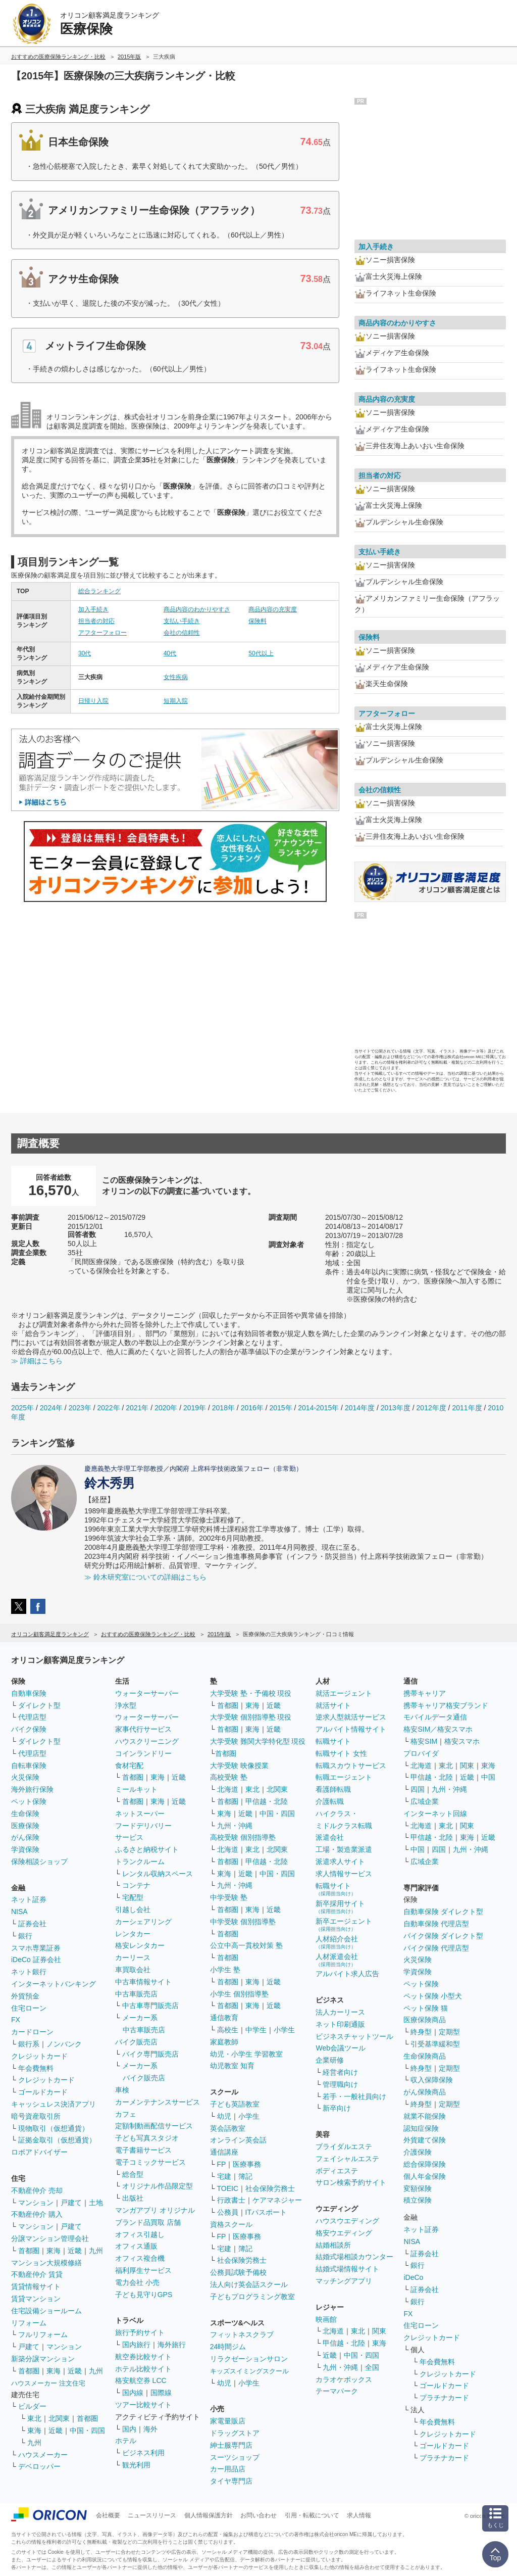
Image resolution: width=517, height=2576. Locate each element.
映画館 (326, 2319)
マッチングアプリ (344, 2281)
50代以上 (260, 653)
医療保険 (25, 1826)
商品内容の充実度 (272, 609)
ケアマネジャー (277, 2200)
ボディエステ (337, 2171)
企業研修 (330, 2060)
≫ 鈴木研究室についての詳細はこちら (145, 1577)
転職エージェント (344, 1777)
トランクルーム (140, 1861)
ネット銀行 (28, 1972)
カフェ (125, 2114)
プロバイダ (421, 1753)
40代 (170, 653)
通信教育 (224, 2018)
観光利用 (136, 2465)
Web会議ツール (341, 2048)
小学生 (284, 2030)
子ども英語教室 (235, 2104)
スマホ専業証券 (36, 1948)
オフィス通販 (136, 2246)
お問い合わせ (258, 2515)
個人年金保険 (424, 2176)
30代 (84, 653)
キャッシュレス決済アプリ (53, 2104)
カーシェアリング (143, 1922)
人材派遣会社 (337, 1959)
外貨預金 (25, 1996)
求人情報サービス (344, 1874)
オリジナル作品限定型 (157, 2186)
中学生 (256, 2030)
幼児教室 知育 (232, 2066)
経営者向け (340, 2072)
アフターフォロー (102, 632)
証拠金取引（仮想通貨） (57, 2140)
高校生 (227, 2030)
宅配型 (132, 1897)
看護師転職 (333, 1789)
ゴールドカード (43, 2092)
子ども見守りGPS (144, 2295)
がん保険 (25, 1837)
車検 (122, 2090)
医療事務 (247, 2164)
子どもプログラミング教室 (252, 2297)
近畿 (75, 2251)
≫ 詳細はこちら (37, 1361)
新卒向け (337, 2108)
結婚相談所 (333, 2245)
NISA (19, 1911)
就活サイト (333, 1705)
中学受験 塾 (228, 1897)
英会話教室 (227, 2128)
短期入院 (176, 700)
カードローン (32, 2032)
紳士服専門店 (231, 2445)
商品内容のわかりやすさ (197, 609)
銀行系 (28, 2044)
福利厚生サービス (143, 2270)
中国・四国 (87, 2430)
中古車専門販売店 (150, 2005)
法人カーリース (340, 2012)
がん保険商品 (424, 2092)
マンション (36, 2203)
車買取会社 (132, 1970)
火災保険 (25, 1777)
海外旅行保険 (32, 1789)
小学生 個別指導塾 (239, 1994)
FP (221, 2164)
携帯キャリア (424, 1693)
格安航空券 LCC (141, 2380)
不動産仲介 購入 (37, 2214)
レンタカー (132, 1934)
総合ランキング (99, 591)
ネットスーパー (140, 1813)
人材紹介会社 (337, 1942)
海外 (150, 2429)
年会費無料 (36, 2068)
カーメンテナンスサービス (157, 2102)
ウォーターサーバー (147, 1693)
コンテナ (136, 1885)
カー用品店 (227, 2469)
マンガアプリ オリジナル (155, 2210)
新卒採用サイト (340, 1906)
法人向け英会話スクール (249, 2284)
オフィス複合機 (140, 2258)
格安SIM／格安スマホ (438, 1729)
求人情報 (359, 2515)
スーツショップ (235, 2457)
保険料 (257, 621)
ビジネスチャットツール (354, 2036)
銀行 (25, 1936)
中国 (488, 1777)
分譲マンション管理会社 (50, 2238)
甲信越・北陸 (266, 1801)
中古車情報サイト (143, 1982)
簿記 (245, 2176)
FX (15, 2020)
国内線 (132, 2393)
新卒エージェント (344, 1924)
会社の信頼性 (182, 632)
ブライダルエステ (344, 2146)
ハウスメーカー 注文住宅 (48, 2383)
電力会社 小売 (137, 2282)
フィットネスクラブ (242, 2334)
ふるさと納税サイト (147, 1849)
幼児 (224, 2116)
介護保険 (417, 2152)
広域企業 (424, 1801)
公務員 (227, 2212)
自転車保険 (28, 1765)
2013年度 (395, 1408)
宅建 (224, 2176)
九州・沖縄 (234, 1826)
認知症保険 (421, 2128)
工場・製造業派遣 (344, 1849)
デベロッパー (39, 2466)
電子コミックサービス (150, 2162)
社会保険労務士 (270, 2188)
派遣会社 (330, 1837)
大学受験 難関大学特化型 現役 (258, 1741)
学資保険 (25, 1849)
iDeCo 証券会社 (36, 1959)
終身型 (421, 2032)
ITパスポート (266, 2212)
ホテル (125, 2441)
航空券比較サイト (143, 2357)
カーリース (132, 1957)
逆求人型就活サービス (351, 1717)
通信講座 (224, 2152)
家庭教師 (224, 2042)
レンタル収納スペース (157, 1874)
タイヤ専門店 (231, 2481)
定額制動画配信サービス (154, 2126)
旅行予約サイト (140, 2332)
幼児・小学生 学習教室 (246, 2054)
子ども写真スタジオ (147, 2138)
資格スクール (231, 2224)
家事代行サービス (143, 1729)
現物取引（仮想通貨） (53, 2128)
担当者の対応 (96, 621)
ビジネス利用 (143, 2453)
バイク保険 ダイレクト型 (443, 1936)
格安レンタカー (140, 1945)
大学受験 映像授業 (239, 1765)
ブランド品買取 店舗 (148, 2222)
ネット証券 (28, 1899)
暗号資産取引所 (36, 2116)
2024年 (51, 1408)
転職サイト (333, 1741)
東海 (53, 2251)
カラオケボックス (344, 2379)
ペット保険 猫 (425, 2008)
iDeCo (413, 2277)
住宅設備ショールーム (46, 2311)
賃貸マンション (36, 2299)
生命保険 (25, 1813)
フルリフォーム (43, 2334)
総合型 (132, 2174)
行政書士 (231, 2200)
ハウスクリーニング (147, 1741)
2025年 (22, 1408)
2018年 (223, 1408)
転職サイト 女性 (341, 1753)
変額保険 (417, 2188)
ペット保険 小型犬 (432, 1996)
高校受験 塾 (228, 1777)
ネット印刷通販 (340, 2024)
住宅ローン (28, 2008)
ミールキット (136, 1789)
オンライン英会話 (238, 2140)
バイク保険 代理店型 (436, 1948)
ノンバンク (64, 2044)
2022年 (108, 1408)
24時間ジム (228, 2347)
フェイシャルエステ (347, 2159)
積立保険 (417, 2200)
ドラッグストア (235, 2433)
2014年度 (360, 1408)
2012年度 (431, 1408)
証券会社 (32, 1924)
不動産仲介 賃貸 (37, 2274)
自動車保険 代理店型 (436, 1924)
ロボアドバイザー (39, 2152)
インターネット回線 (435, 1813)
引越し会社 (132, 1909)
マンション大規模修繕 (46, 2263)
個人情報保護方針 (208, 2515)
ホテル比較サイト (143, 2369)
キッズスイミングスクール (249, 2371)
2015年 (280, 1408)
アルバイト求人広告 (347, 1974)
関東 (379, 2331)
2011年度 (467, 1408)
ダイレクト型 (39, 1705)
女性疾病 (176, 677)
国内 (129, 2429)
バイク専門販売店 (150, 2054)
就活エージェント (344, 1693)
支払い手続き (182, 621)
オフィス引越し (140, 2234)
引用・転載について (312, 2515)
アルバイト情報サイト (351, 1729)
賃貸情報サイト (36, 2286)
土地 (96, 2203)
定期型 (449, 2032)
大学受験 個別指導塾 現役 (251, 1717)
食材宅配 (129, 1765)
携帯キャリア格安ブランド (445, 1705)
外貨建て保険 (424, 2140)
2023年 (80, 1408)
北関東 (59, 2418)
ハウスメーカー (43, 2455)
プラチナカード (444, 2398)
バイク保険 (28, 1729)
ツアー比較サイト (143, 2405)
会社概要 (108, 2515)
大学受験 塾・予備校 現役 (251, 1693)
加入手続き (93, 609)
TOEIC (228, 2188)
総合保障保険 (424, 2164)
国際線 (161, 2393)
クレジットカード (39, 2056)
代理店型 (32, 1717)
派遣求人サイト (340, 1861)
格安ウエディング (344, 2233)
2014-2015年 (318, 1408)
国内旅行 (136, 2345)
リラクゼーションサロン (249, 2359)
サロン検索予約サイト (351, 2182)
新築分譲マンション (43, 2359)
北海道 (227, 1789)
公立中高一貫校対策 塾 (246, 1945)
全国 (372, 2367)
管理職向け (340, 2084)
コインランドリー (143, 1753)
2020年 (165, 1408)
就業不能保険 (424, 2116)
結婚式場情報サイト (347, 2269)
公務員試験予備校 (238, 2272)
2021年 (137, 1408)
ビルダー (32, 2406)
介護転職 (330, 1801)
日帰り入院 (93, 700)
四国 (417, 1789)
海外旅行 (172, 2345)
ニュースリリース (152, 2515)
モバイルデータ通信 (435, 1717)
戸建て (71, 2203)
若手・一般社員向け (354, 2096)
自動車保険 (28, 1693)
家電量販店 (227, 2421)
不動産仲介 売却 (37, 2190)
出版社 (132, 2198)
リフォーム (28, 2323)
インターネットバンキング (53, 1984)
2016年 (252, 1408)
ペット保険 (28, 1801)
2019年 (194, 1408)
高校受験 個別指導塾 (243, 1837)
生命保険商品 (424, 2056)
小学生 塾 (225, 1970)
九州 (96, 2251)
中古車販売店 (136, 1994)
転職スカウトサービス (351, 1765)
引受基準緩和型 (435, 2044)
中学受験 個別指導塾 (243, 1922)
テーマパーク (337, 2391)
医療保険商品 (424, 2020)
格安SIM (423, 1741)
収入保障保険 (431, 2080)
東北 (34, 2418)
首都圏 (28, 2251)
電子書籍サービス (143, 2150)
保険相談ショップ (39, 1861)
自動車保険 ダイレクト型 (443, 1911)
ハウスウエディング (347, 2221)
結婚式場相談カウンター (354, 2257)
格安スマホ (462, 1741)
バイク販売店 (136, 2042)
